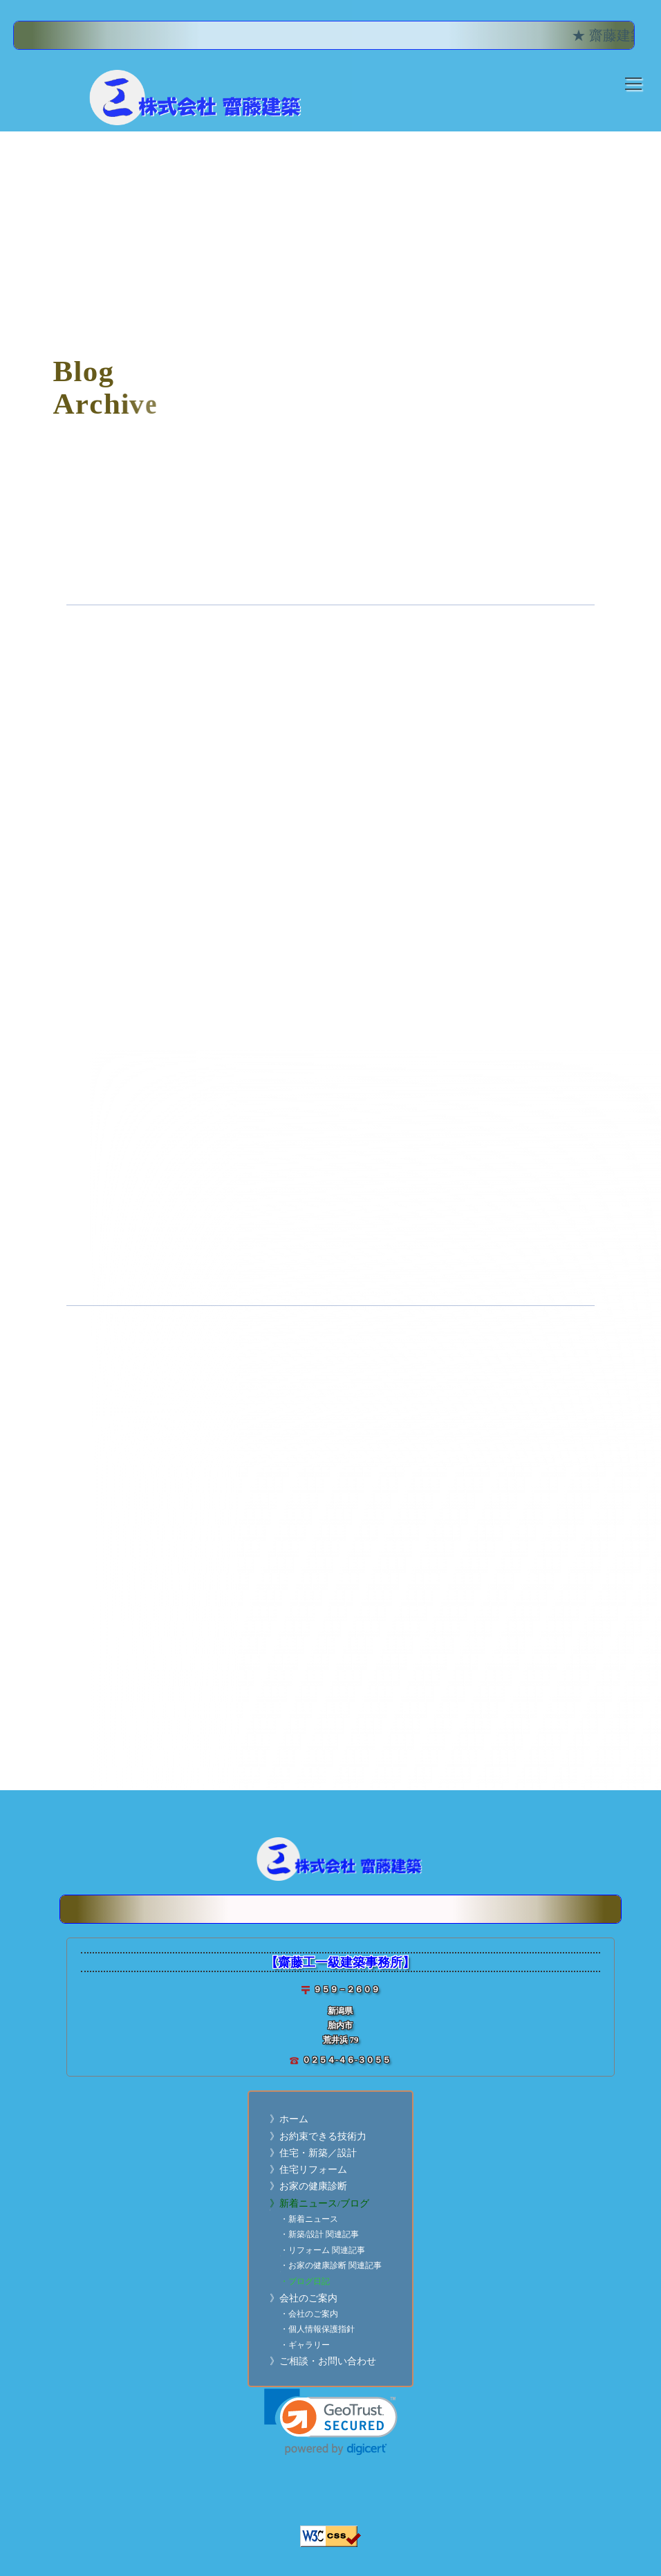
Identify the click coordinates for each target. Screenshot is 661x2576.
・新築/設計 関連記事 (319, 2234)
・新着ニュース (309, 2219)
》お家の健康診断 (308, 2186)
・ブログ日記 (305, 2281)
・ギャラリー (305, 2345)
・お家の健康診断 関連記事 (331, 2265)
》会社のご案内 (303, 2298)
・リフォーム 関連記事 (322, 2250)
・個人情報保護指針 (317, 2329)
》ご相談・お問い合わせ (323, 2361)
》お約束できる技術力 (318, 2136)
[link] (330, 2422)
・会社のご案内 (309, 2314)
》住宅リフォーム (308, 2169)
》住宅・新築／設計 (313, 2153)
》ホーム (289, 2119)
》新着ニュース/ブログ (319, 2203)
